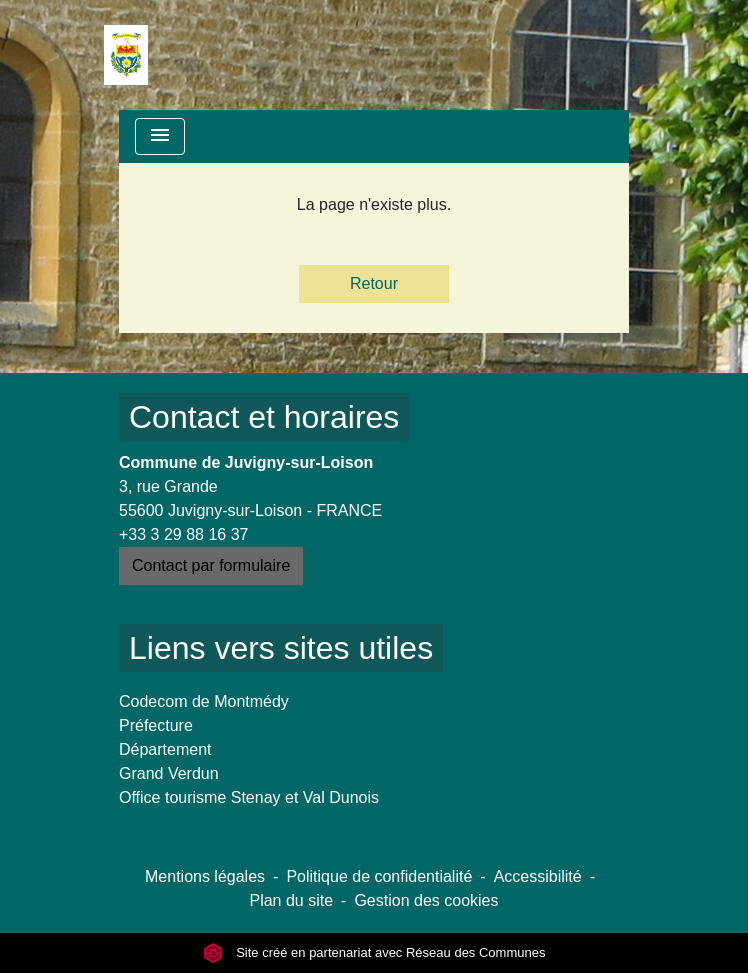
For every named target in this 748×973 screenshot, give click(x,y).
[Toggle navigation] (160, 136)
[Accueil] (126, 55)
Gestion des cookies (426, 900)
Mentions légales (205, 876)
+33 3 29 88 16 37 (183, 534)
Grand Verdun (169, 773)
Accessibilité (538, 876)
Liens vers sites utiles (281, 648)
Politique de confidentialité (379, 876)
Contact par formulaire (211, 565)
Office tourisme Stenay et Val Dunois (249, 797)
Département (165, 749)
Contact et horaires (264, 417)
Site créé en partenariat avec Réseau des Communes (374, 952)
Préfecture (156, 725)
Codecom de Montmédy (204, 701)
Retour (374, 283)
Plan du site (291, 900)
